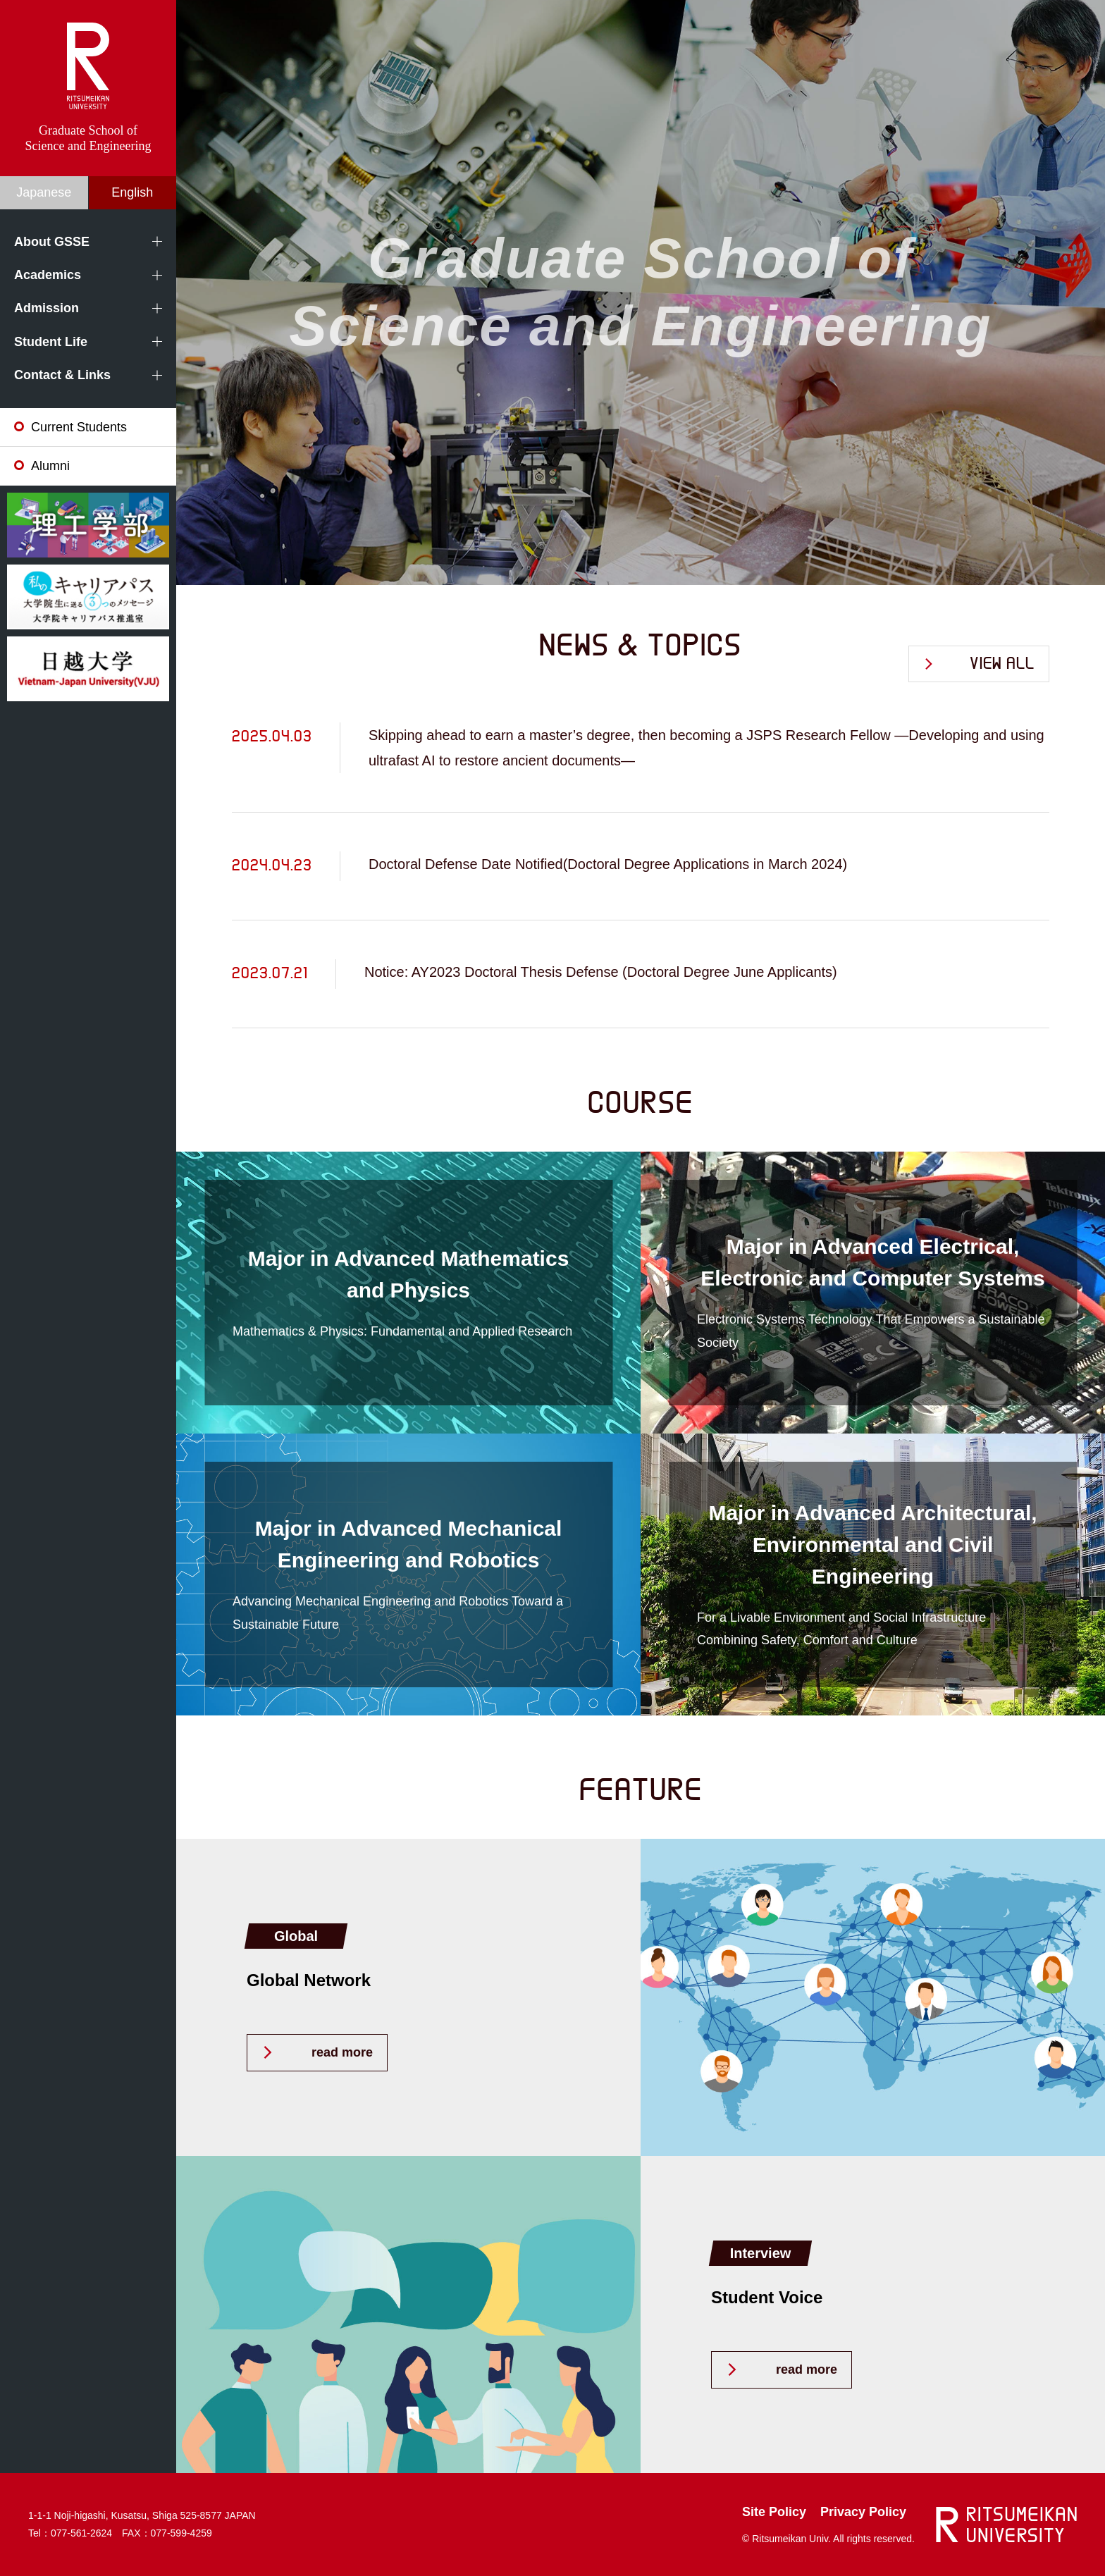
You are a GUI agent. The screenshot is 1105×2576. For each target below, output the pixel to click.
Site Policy (774, 2512)
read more (342, 2052)
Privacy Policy (863, 2512)
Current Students (79, 427)
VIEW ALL (1002, 663)
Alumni (50, 466)
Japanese (43, 192)
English (132, 192)
